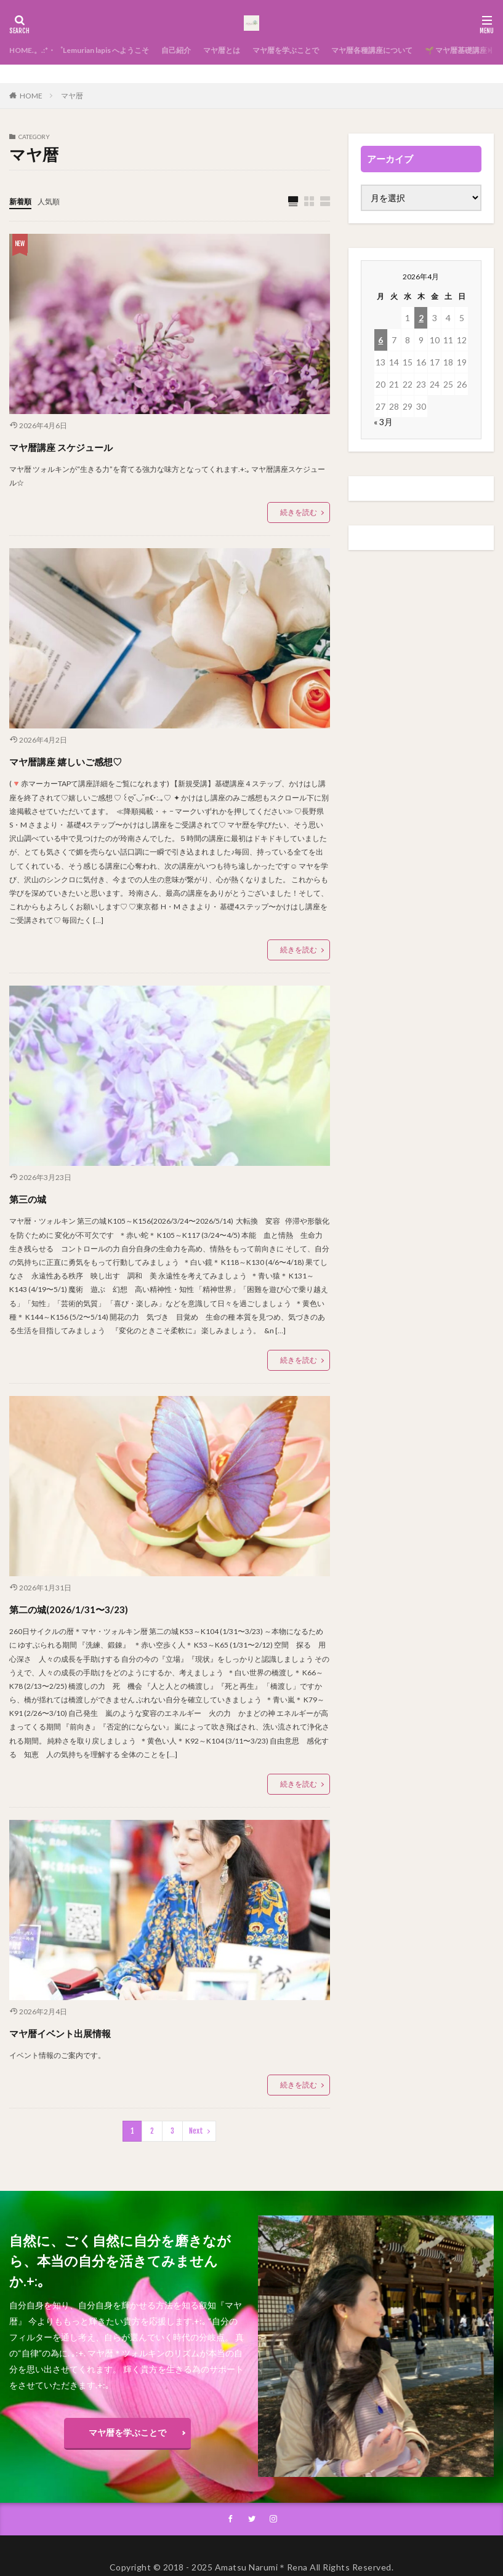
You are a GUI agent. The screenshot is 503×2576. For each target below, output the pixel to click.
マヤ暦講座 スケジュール (94, 446)
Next (196, 2131)
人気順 (54, 201)
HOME (31, 95)
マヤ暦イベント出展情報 (92, 2032)
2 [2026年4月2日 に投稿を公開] (421, 318)
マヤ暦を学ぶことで (328, 50)
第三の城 (39, 1197)
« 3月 (383, 422)
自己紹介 (204, 50)
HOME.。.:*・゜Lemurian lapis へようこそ (92, 50)
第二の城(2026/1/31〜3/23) (102, 1608)
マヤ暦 (72, 95)
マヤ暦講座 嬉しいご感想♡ (101, 760)
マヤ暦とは (255, 50)
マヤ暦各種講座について (426, 50)
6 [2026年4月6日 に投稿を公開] (380, 340)
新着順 (22, 201)
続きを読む (298, 512)
